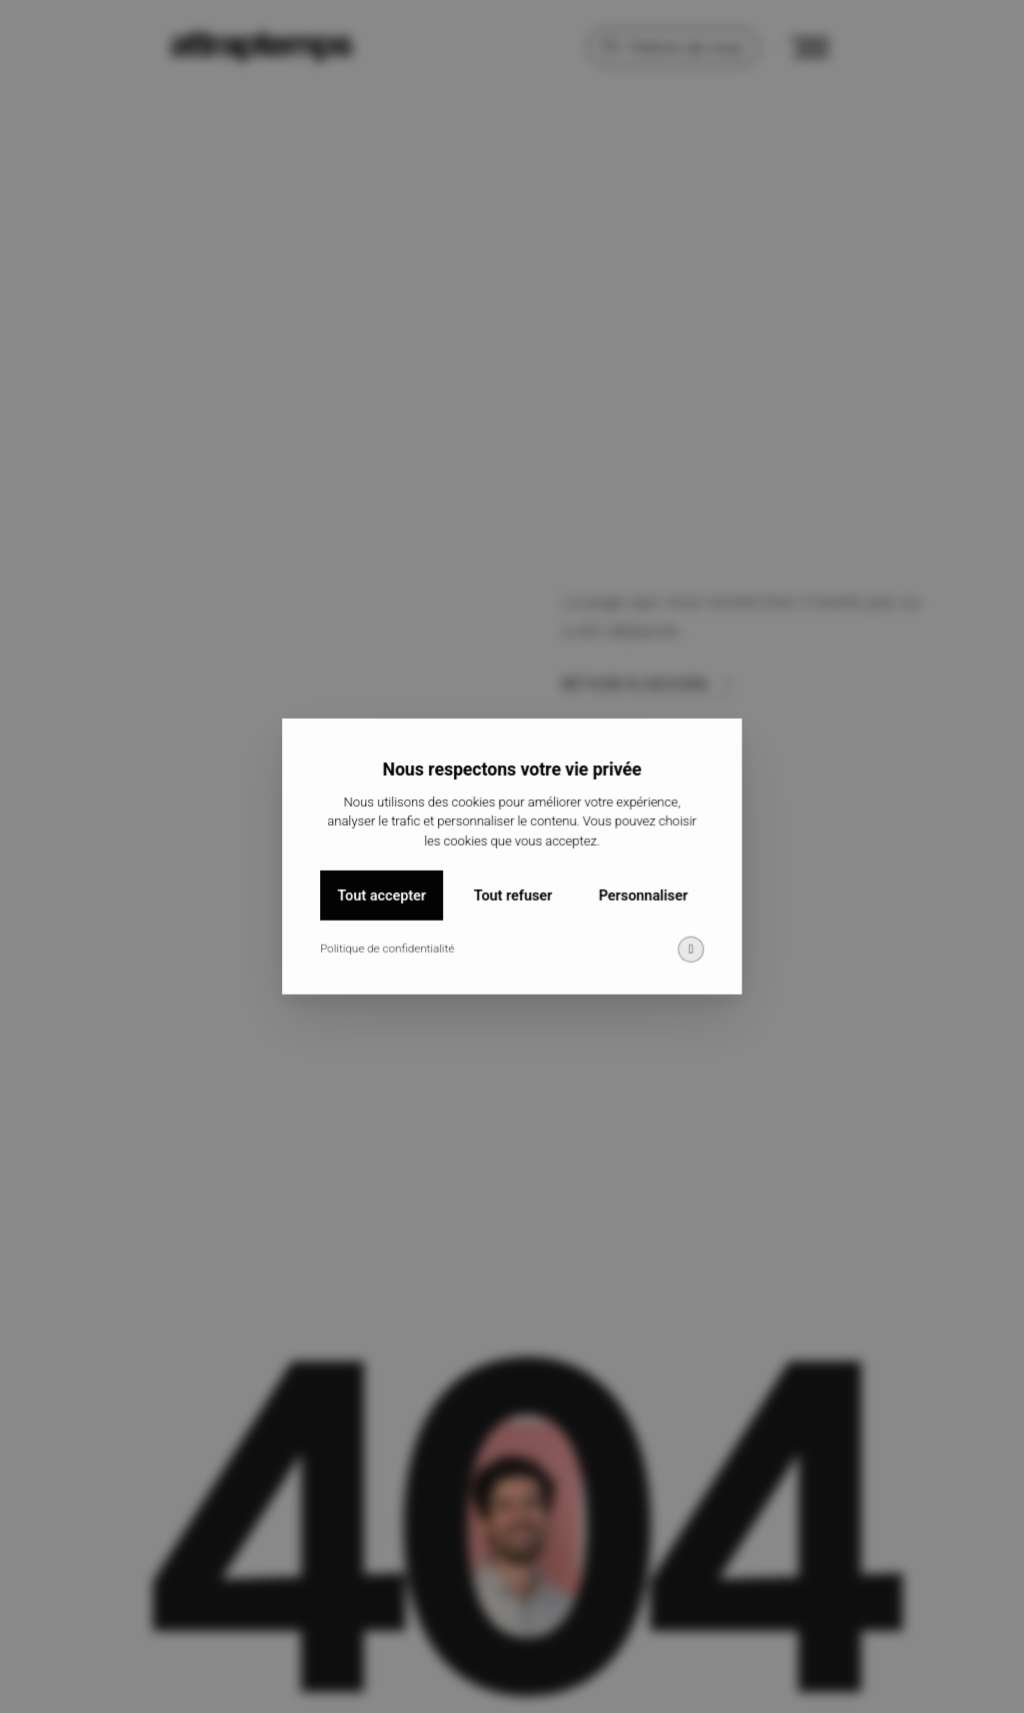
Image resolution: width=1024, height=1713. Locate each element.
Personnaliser (639, 911)
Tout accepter (385, 911)
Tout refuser (513, 911)
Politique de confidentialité (390, 963)
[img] (685, 963)
